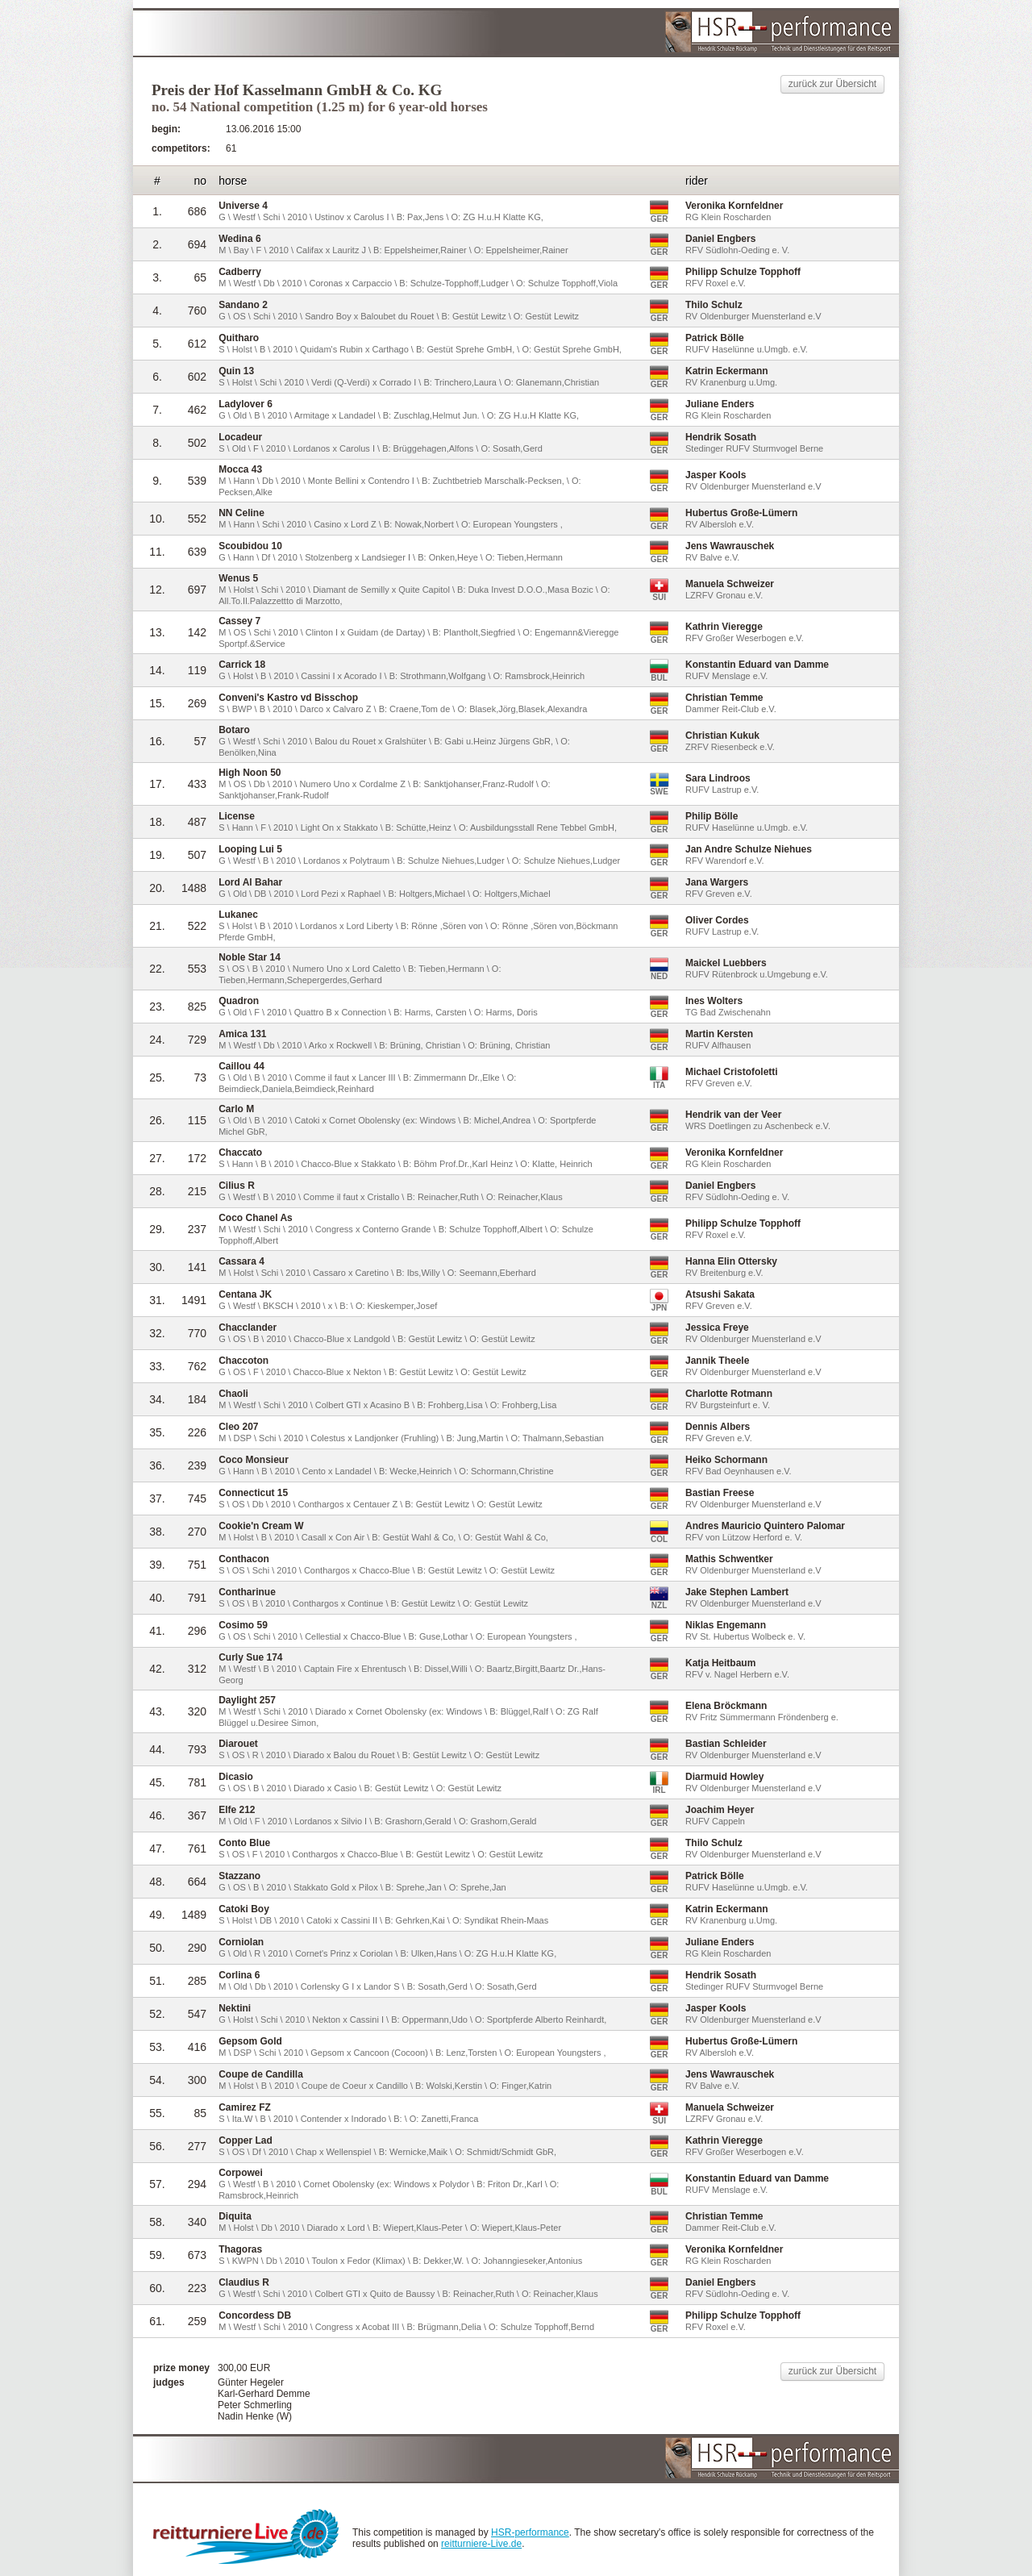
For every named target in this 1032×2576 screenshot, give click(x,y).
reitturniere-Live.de (481, 2543)
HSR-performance (530, 2532)
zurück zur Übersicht (832, 84)
